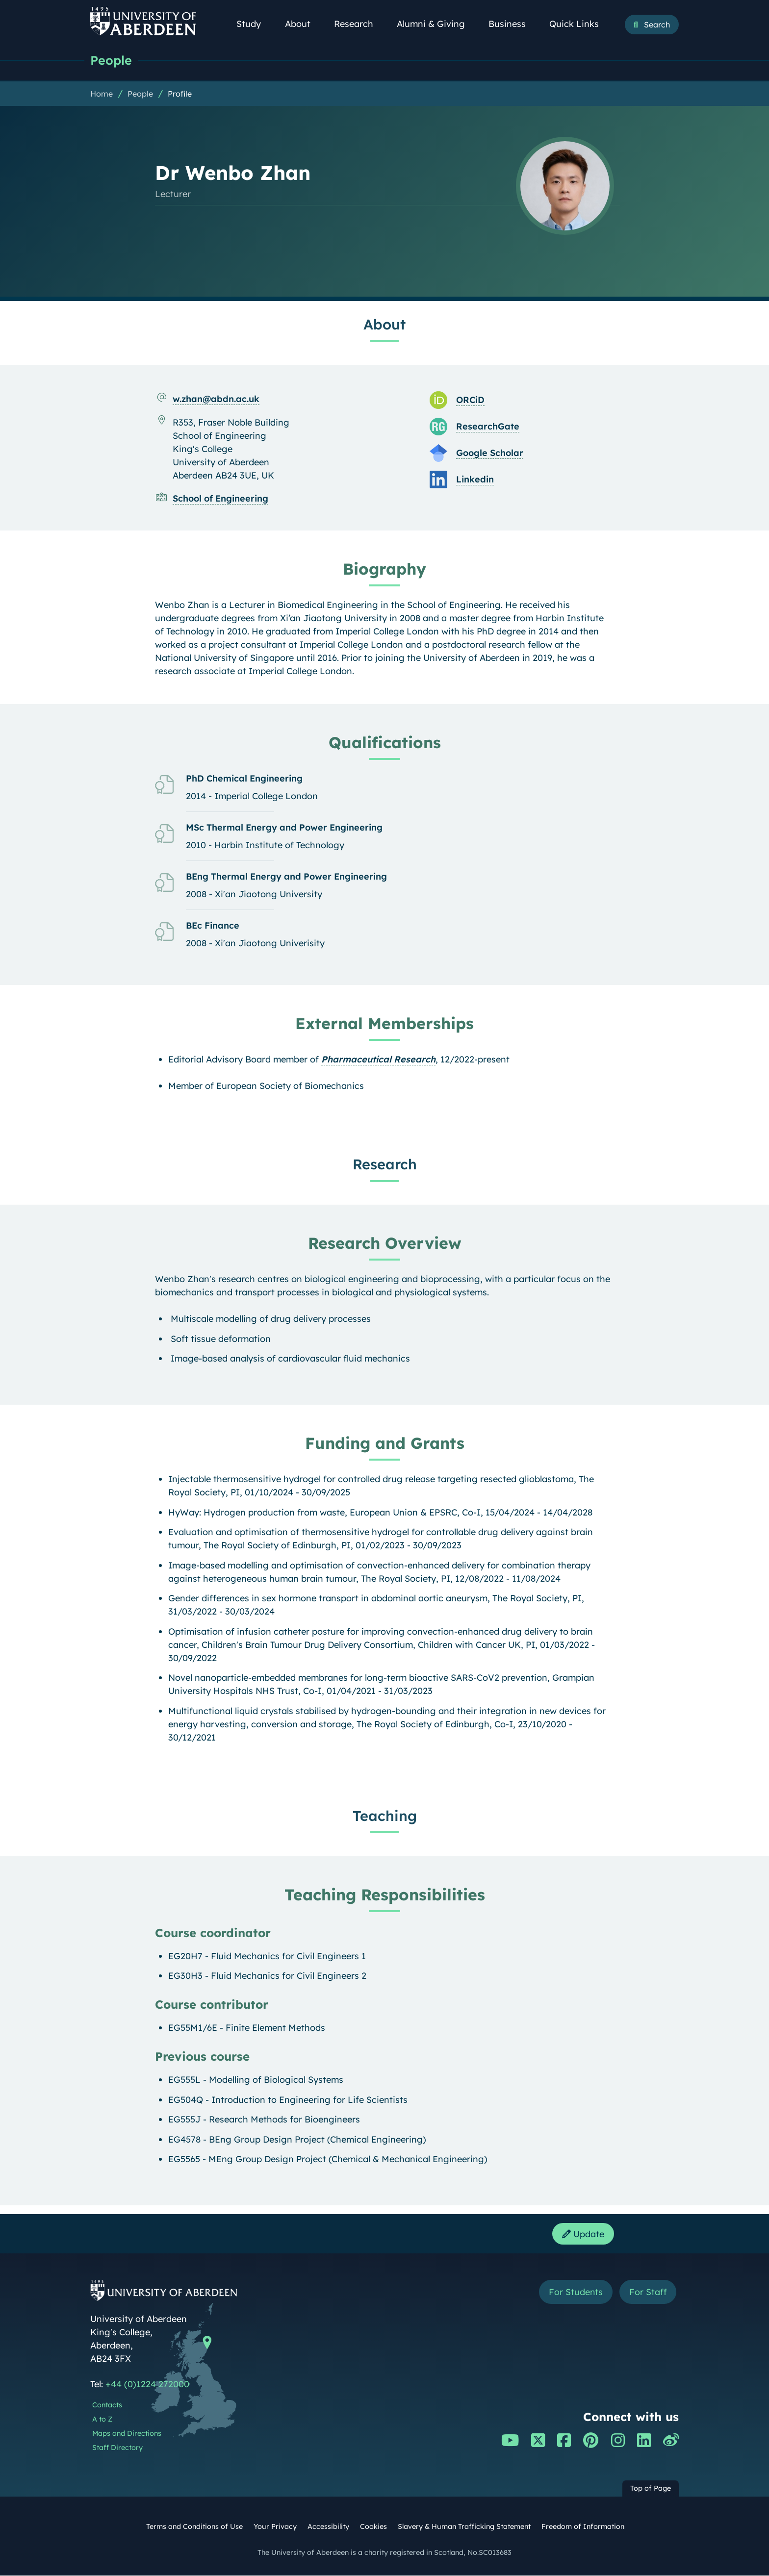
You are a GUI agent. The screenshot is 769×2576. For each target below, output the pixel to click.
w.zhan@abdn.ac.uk (216, 398)
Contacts (107, 2405)
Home (101, 94)
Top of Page (650, 2489)
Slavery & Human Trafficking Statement (464, 2527)
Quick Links (579, 23)
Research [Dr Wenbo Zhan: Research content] (385, 1164)
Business (512, 23)
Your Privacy (275, 2527)
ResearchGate (487, 426)
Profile (180, 94)
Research (359, 23)
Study (254, 23)
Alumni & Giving (436, 23)
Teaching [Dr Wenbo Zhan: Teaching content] (385, 1815)
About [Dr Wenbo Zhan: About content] (384, 324)
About (303, 23)
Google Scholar (489, 452)
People (111, 60)
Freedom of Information (582, 2527)
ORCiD (470, 399)
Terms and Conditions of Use (194, 2527)
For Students (575, 2292)
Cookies (373, 2527)
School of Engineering (220, 498)
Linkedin (475, 479)
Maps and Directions (126, 2433)
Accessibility (328, 2527)
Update (583, 2234)
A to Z (102, 2419)
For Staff (647, 2292)
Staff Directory (117, 2448)
